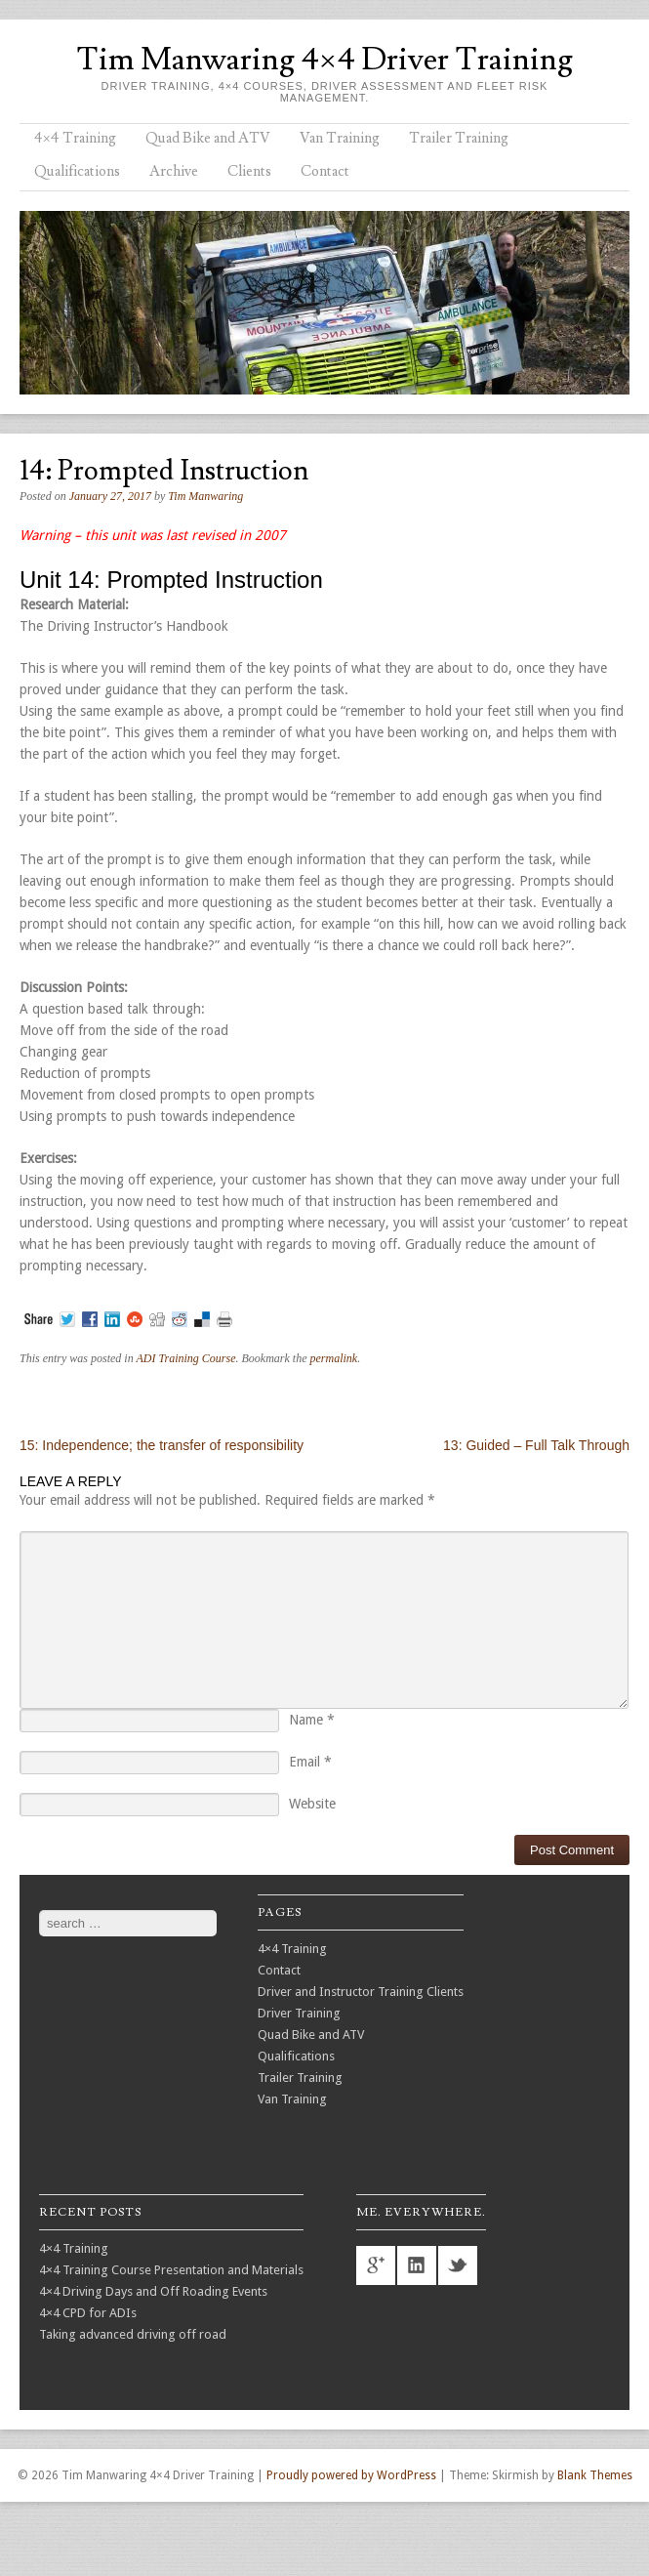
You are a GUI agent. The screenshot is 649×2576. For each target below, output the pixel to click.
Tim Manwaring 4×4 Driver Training (324, 59)
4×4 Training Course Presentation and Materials (171, 2270)
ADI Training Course (185, 1358)
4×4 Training (75, 138)
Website (312, 1803)
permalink (333, 1358)
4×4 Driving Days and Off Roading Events (153, 2291)
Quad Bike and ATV (207, 138)
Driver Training (299, 2013)
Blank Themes (594, 2475)
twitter (457, 2265)
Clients (249, 171)
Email (310, 1761)
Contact (325, 171)
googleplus (375, 2265)
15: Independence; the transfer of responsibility (162, 1445)
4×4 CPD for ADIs (88, 2313)
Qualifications (77, 171)
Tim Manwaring (205, 496)
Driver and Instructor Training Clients (361, 1991)
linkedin (416, 2265)
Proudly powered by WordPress (351, 2475)
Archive (173, 171)
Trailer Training (458, 138)
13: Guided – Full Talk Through (536, 1445)
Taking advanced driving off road (132, 2334)
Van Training (340, 138)
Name (312, 1719)
